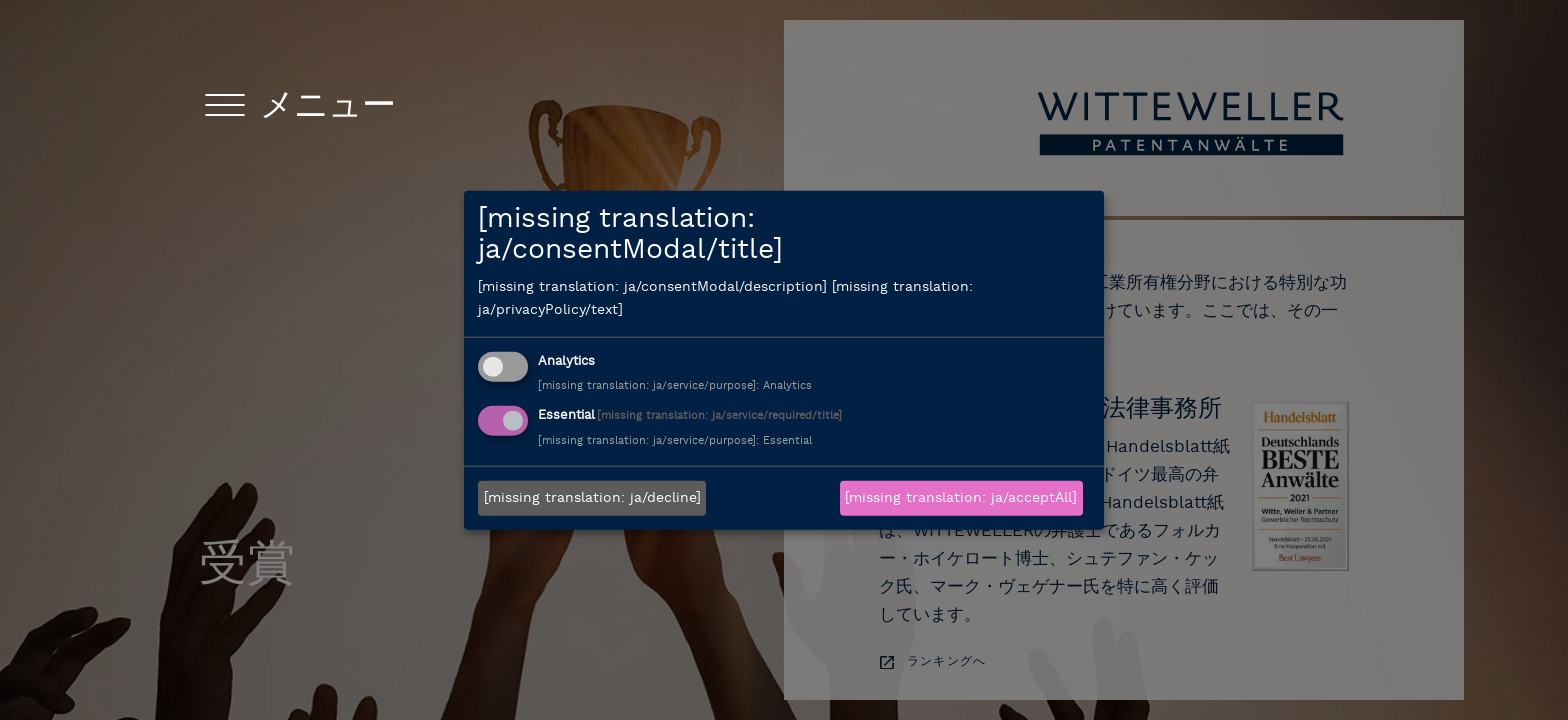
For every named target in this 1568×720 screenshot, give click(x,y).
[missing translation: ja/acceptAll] (961, 498)
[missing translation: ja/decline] (592, 498)
